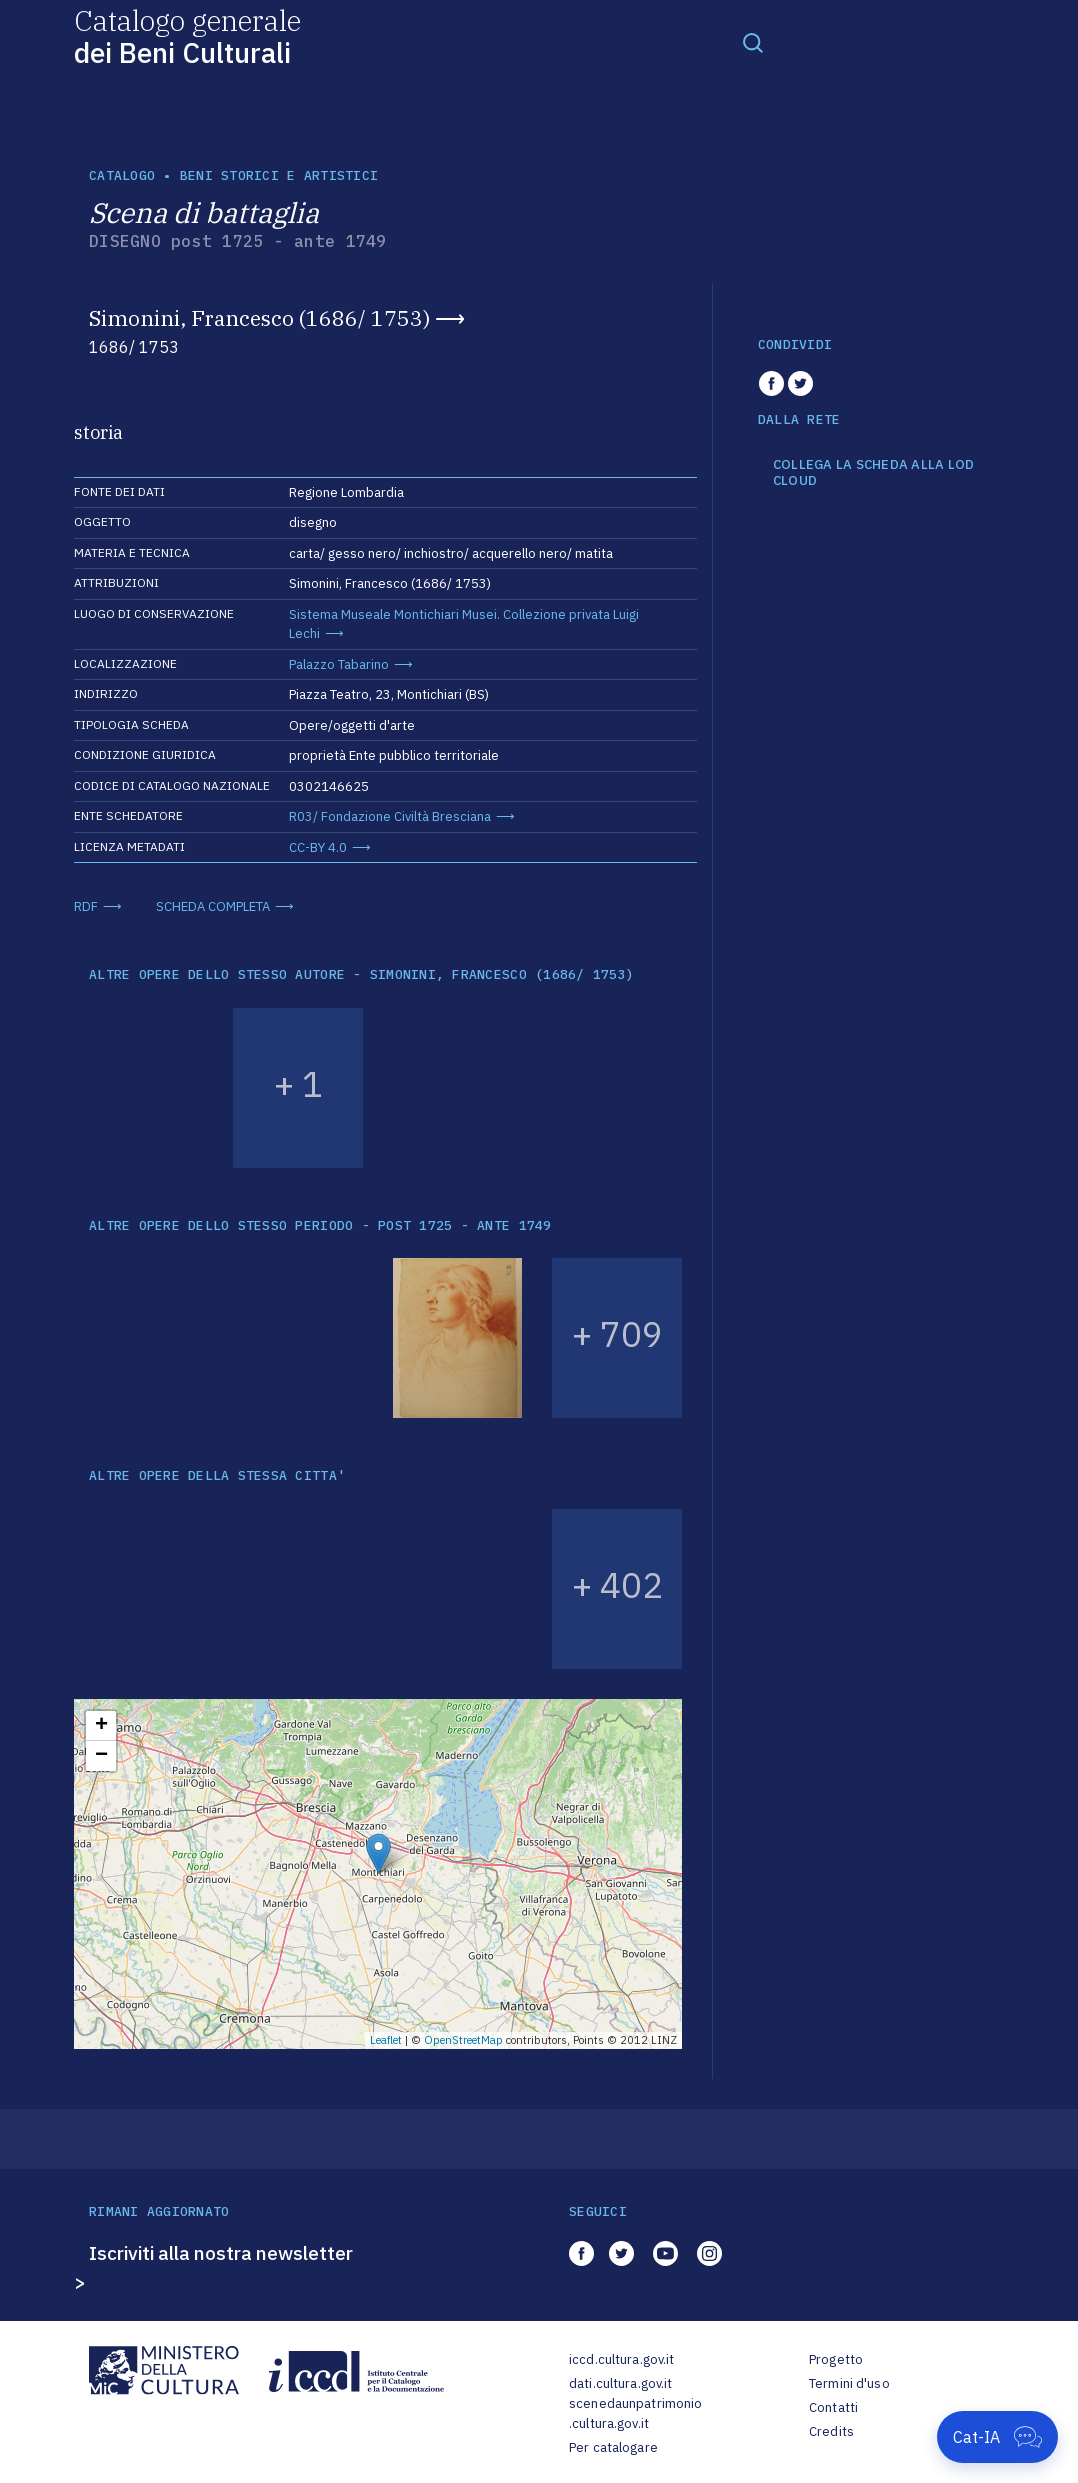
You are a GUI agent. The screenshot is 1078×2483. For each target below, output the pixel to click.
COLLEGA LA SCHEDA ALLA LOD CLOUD (874, 472)
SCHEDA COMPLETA (213, 906)
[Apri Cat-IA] (997, 2437)
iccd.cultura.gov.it (621, 2359)
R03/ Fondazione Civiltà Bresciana (390, 816)
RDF (86, 906)
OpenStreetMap (463, 2040)
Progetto (836, 2359)
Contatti (833, 2407)
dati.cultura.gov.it (620, 2383)
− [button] (101, 1756)
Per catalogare (613, 2447)
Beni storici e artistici (279, 175)
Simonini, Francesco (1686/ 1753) (259, 318)
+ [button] (101, 1726)
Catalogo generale (187, 35)
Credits (831, 2431)
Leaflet (386, 2040)
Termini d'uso (849, 2383)
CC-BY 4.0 (318, 847)
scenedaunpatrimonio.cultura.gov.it (635, 2413)
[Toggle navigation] (753, 42)
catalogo (122, 175)
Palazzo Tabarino (339, 664)
